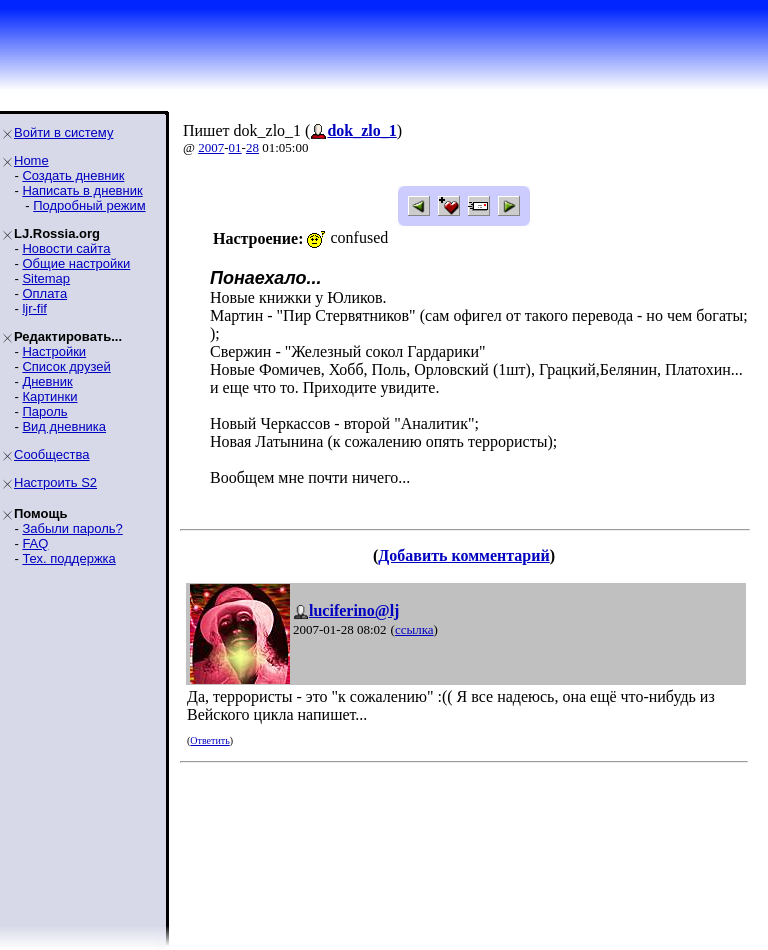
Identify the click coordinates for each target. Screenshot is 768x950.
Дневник (47, 381)
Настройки (54, 351)
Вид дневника (64, 426)
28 (252, 147)
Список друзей (66, 366)
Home (31, 160)
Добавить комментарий (463, 555)
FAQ (35, 543)
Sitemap (46, 278)
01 (235, 147)
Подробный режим (89, 205)
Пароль (44, 411)
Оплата (44, 293)
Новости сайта (66, 248)
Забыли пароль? (72, 528)
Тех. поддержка (68, 558)
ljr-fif (34, 308)
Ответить (209, 740)
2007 (211, 147)
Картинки (49, 396)
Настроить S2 (55, 482)
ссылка (414, 629)
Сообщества (52, 454)
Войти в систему (63, 132)
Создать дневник (73, 175)
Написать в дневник (82, 190)
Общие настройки (76, 263)
